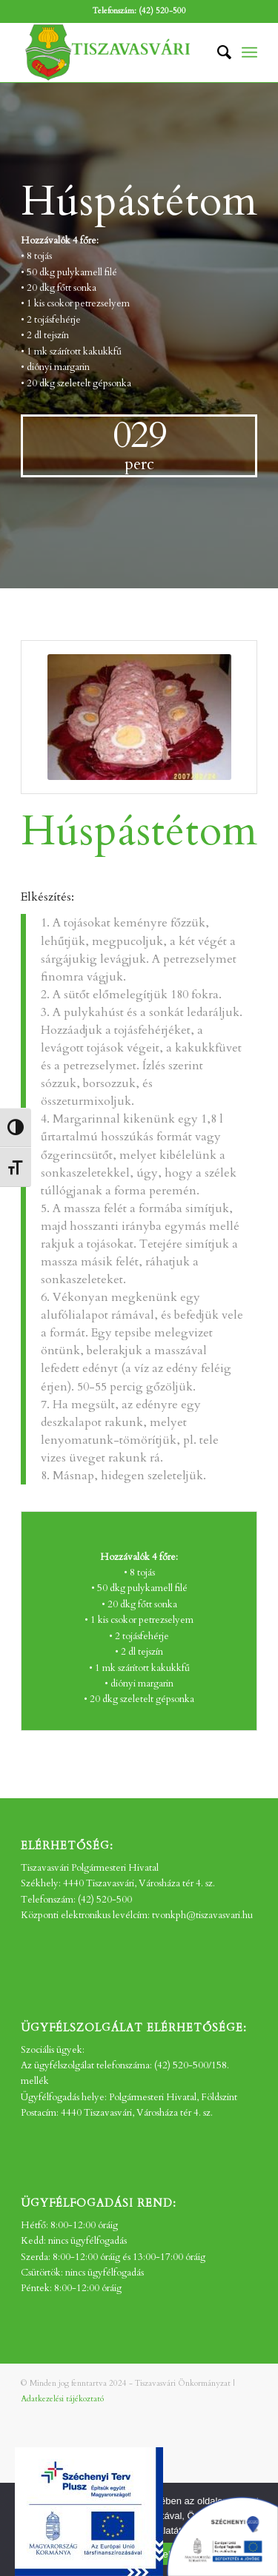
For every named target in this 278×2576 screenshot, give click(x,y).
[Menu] (249, 52)
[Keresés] (216, 52)
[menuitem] (216, 52)
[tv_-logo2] (115, 52)
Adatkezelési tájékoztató (62, 2398)
